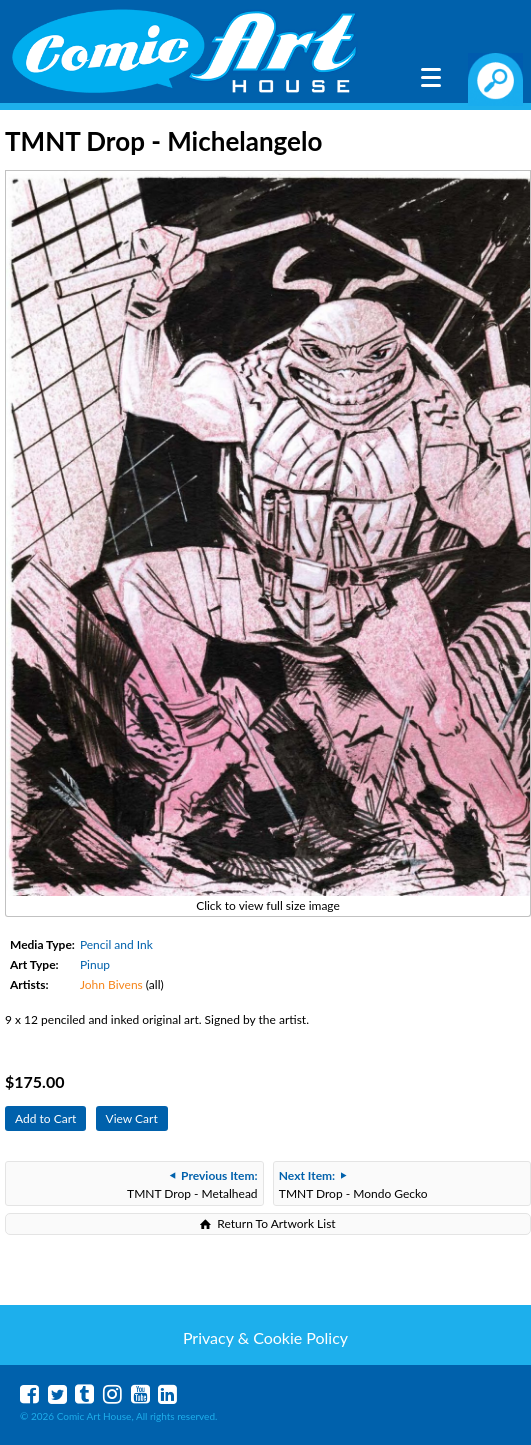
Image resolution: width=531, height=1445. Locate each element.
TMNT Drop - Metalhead (192, 1184)
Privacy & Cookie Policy (265, 1337)
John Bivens (111, 984)
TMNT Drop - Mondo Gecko (353, 1184)
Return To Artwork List (276, 1223)
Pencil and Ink (116, 944)
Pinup (95, 964)
